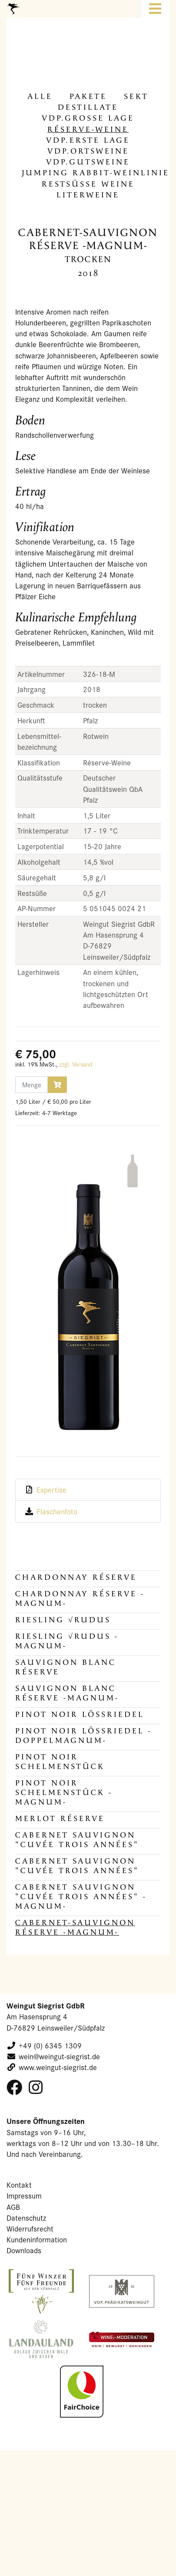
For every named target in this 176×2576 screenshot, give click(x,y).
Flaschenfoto (57, 1511)
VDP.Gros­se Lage (88, 118)
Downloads (24, 2250)
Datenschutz (26, 2218)
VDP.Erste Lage (88, 140)
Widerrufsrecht (30, 2229)
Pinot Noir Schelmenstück (60, 1762)
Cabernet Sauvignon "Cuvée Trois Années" (77, 1840)
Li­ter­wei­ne (88, 195)
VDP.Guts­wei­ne (88, 162)
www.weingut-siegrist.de (58, 2067)
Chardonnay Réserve (76, 1577)
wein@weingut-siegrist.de (59, 2056)
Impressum (24, 2196)
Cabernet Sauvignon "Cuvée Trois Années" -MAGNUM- (81, 1896)
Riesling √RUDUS (63, 1620)
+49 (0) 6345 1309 (50, 2046)
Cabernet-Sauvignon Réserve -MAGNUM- (75, 1927)
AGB (13, 2207)
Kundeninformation (37, 2240)
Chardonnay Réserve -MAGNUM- (80, 1598)
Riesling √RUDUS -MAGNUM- (67, 1641)
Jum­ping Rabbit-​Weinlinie (95, 173)
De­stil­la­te (88, 107)
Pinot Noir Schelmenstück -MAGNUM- (64, 1792)
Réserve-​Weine (88, 130)
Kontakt (19, 2185)
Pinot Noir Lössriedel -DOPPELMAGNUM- (83, 1736)
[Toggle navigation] (155, 9)
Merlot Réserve (60, 1819)
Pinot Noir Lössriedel (79, 1715)
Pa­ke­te (88, 97)
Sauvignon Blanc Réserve (65, 1667)
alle (40, 97)
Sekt (136, 97)
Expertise (51, 1490)
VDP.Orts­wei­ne (88, 151)
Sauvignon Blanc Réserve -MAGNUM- (67, 1693)
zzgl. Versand (75, 1064)
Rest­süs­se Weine (88, 184)
